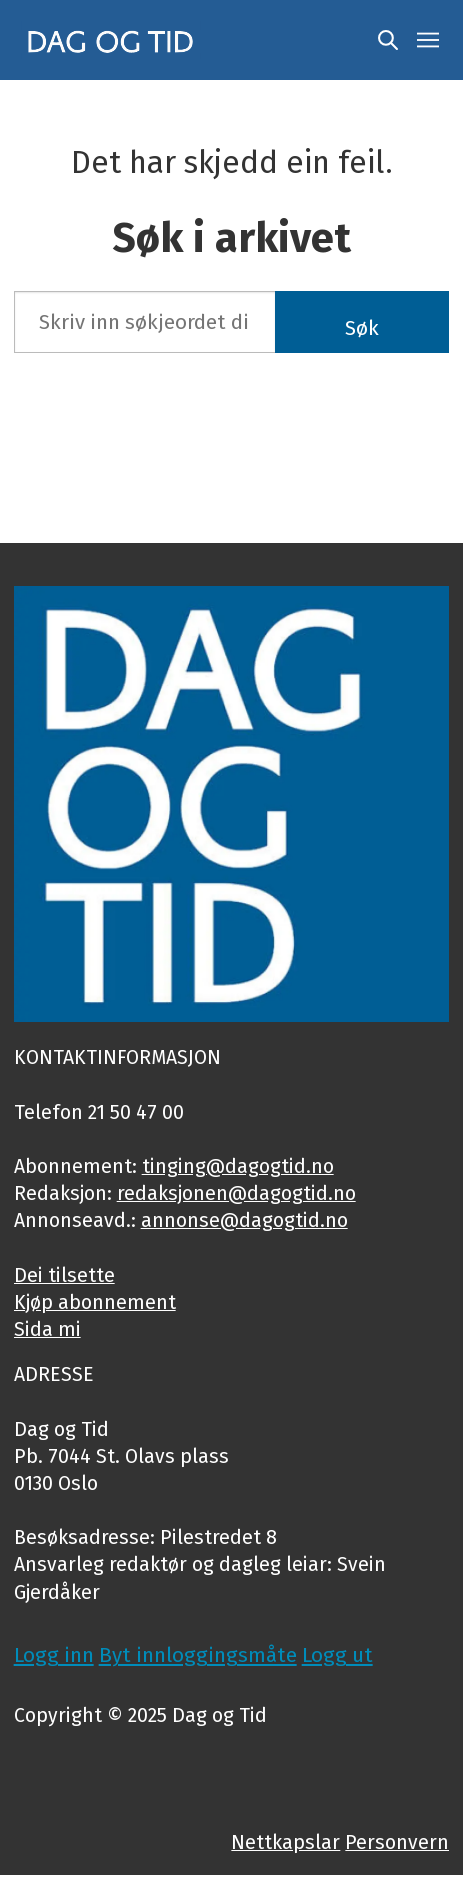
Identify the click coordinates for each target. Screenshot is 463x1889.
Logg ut (337, 1655)
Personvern (397, 1842)
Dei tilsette (64, 1275)
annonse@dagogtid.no (244, 1220)
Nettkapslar (285, 1842)
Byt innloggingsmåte (198, 1655)
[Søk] (388, 40)
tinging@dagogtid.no (238, 1166)
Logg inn (54, 1655)
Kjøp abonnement (95, 1302)
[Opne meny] (428, 40)
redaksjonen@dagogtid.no (236, 1193)
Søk (362, 328)
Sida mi (47, 1329)
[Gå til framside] (111, 39)
